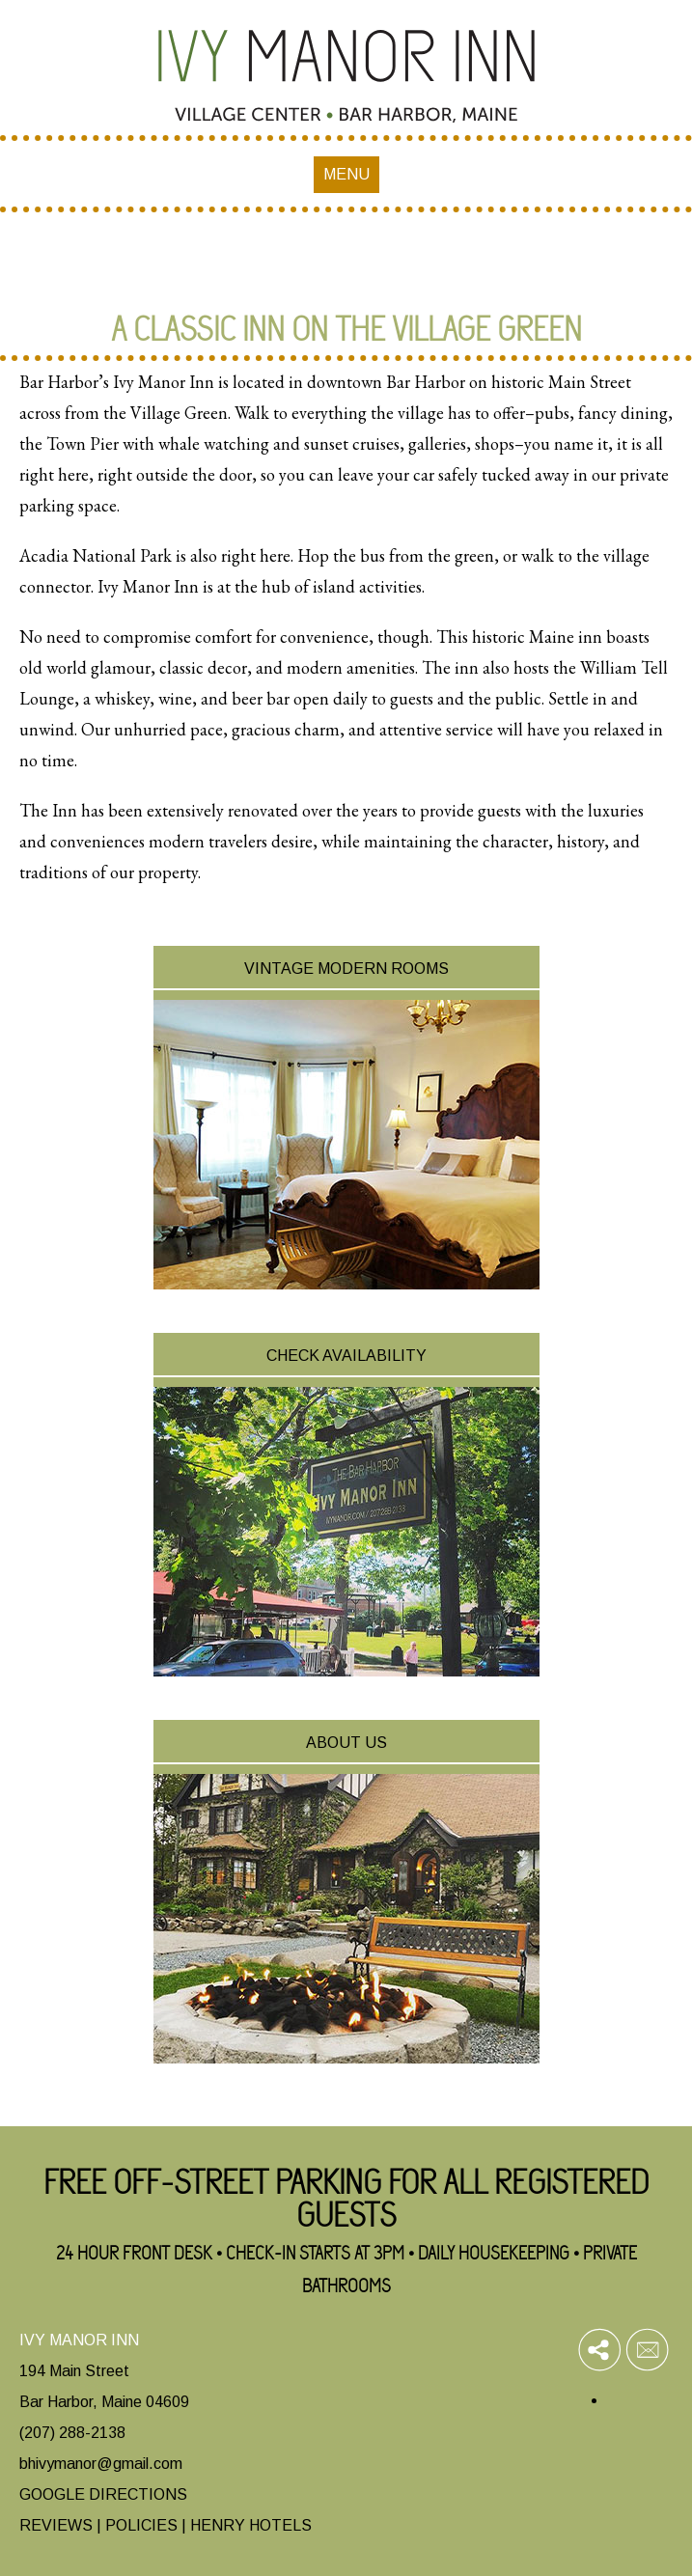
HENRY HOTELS (251, 2525)
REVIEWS (56, 2525)
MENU (346, 174)
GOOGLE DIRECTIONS (103, 2494)
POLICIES (141, 2525)
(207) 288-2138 (72, 2432)
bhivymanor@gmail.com (100, 2463)
